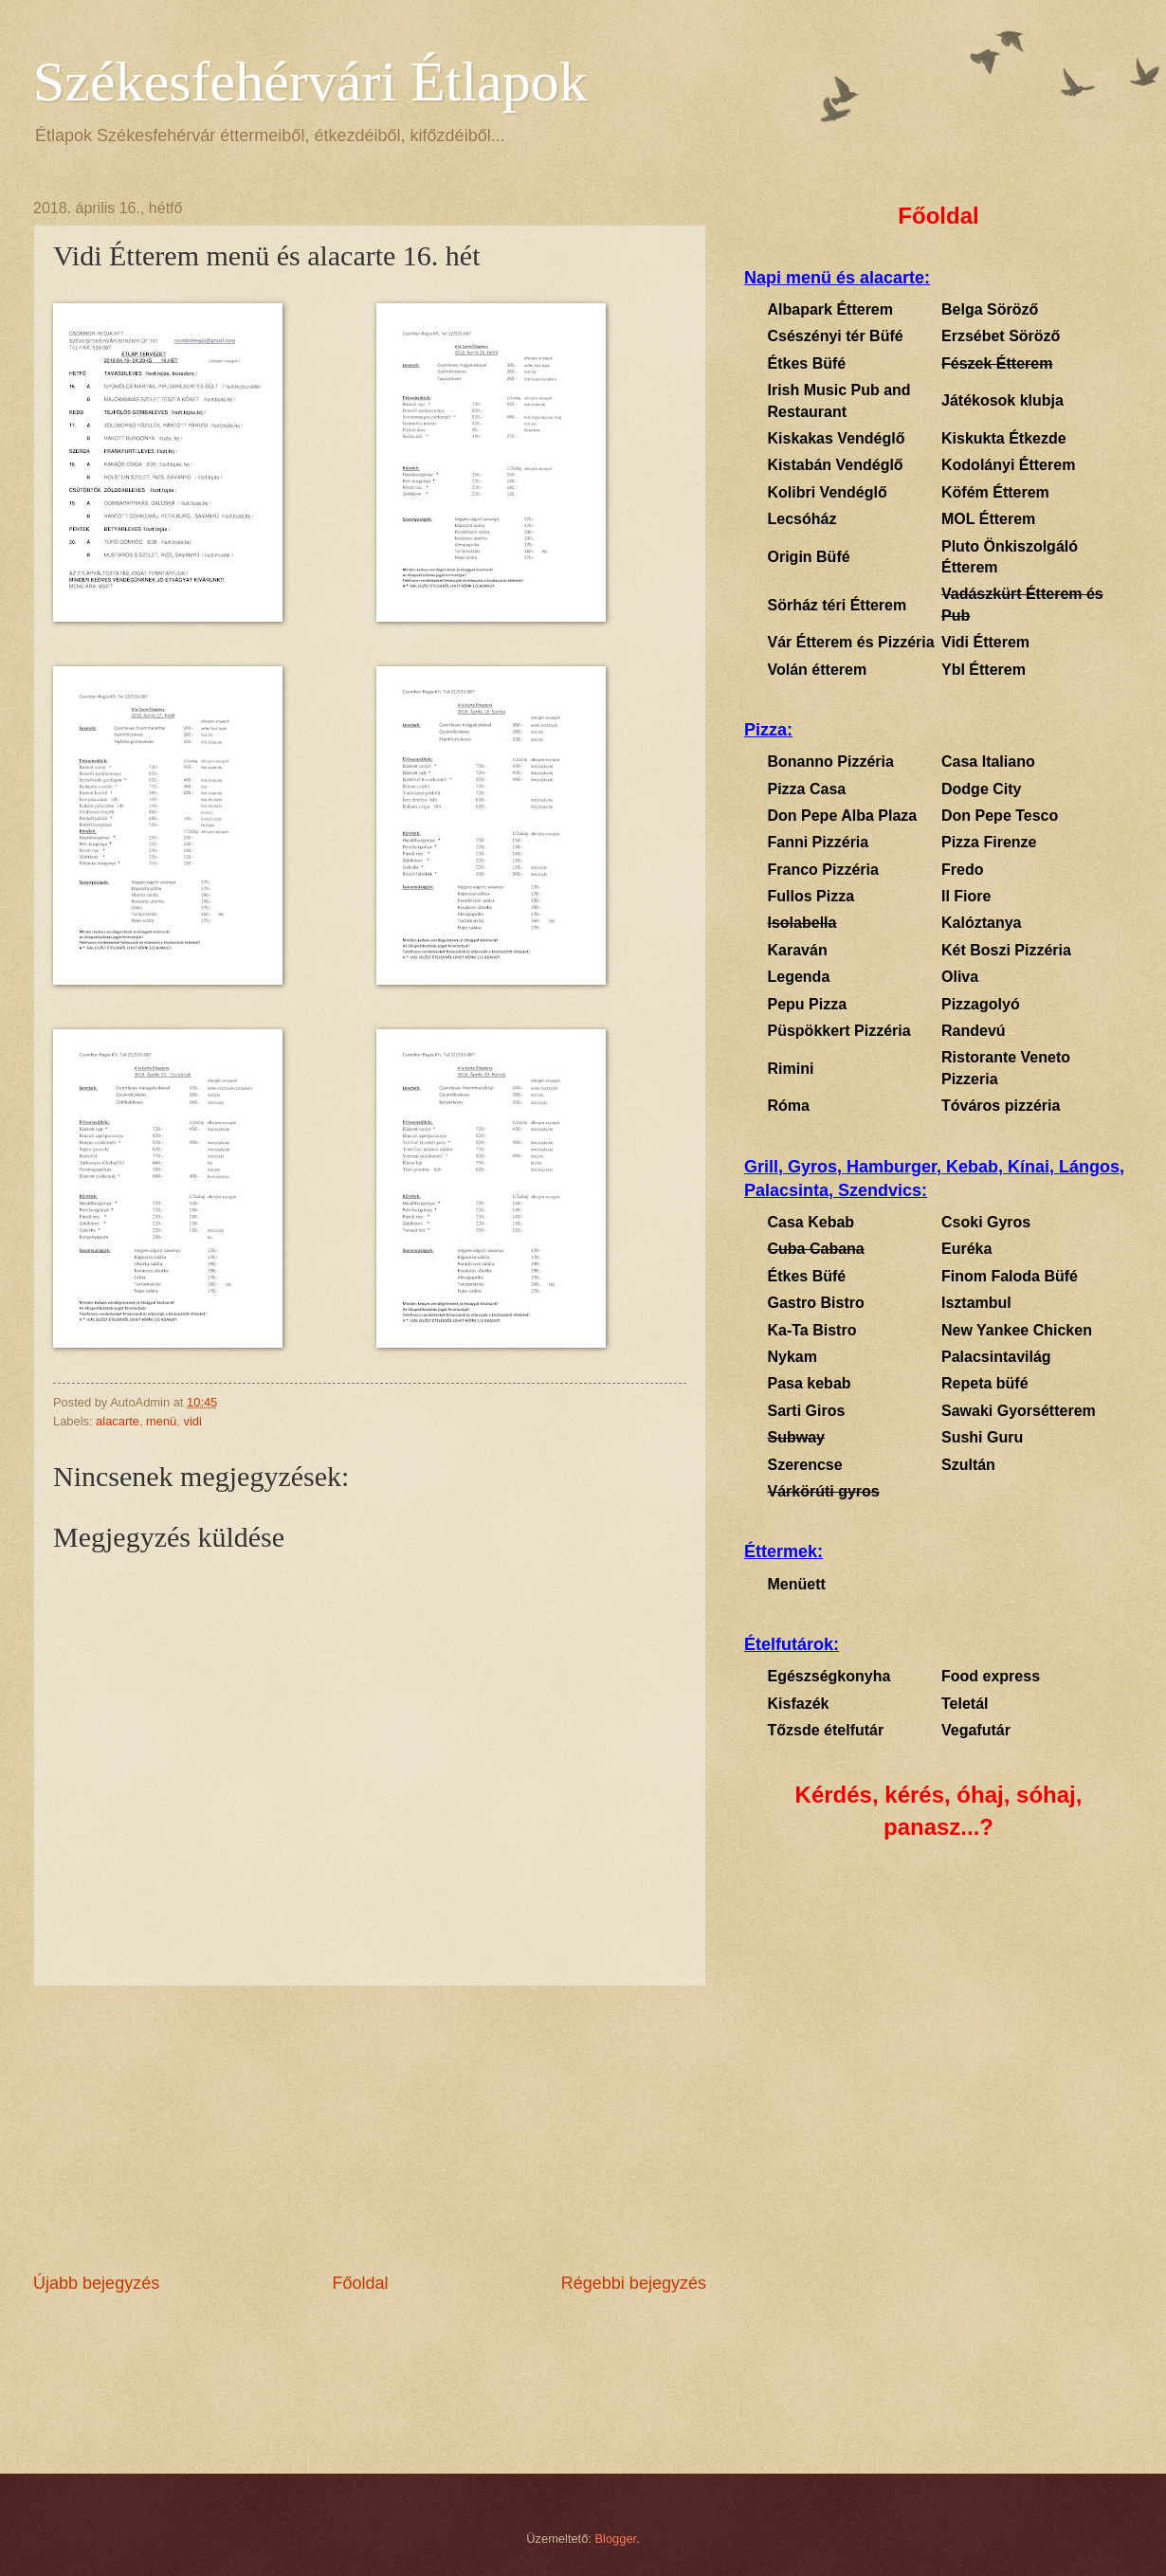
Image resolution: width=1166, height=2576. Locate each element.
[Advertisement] (370, 2128)
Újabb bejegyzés (96, 2283)
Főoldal (360, 2283)
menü (161, 1421)
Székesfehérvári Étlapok (310, 81)
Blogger (616, 2538)
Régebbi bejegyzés (633, 2283)
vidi (192, 1421)
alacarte (117, 1421)
